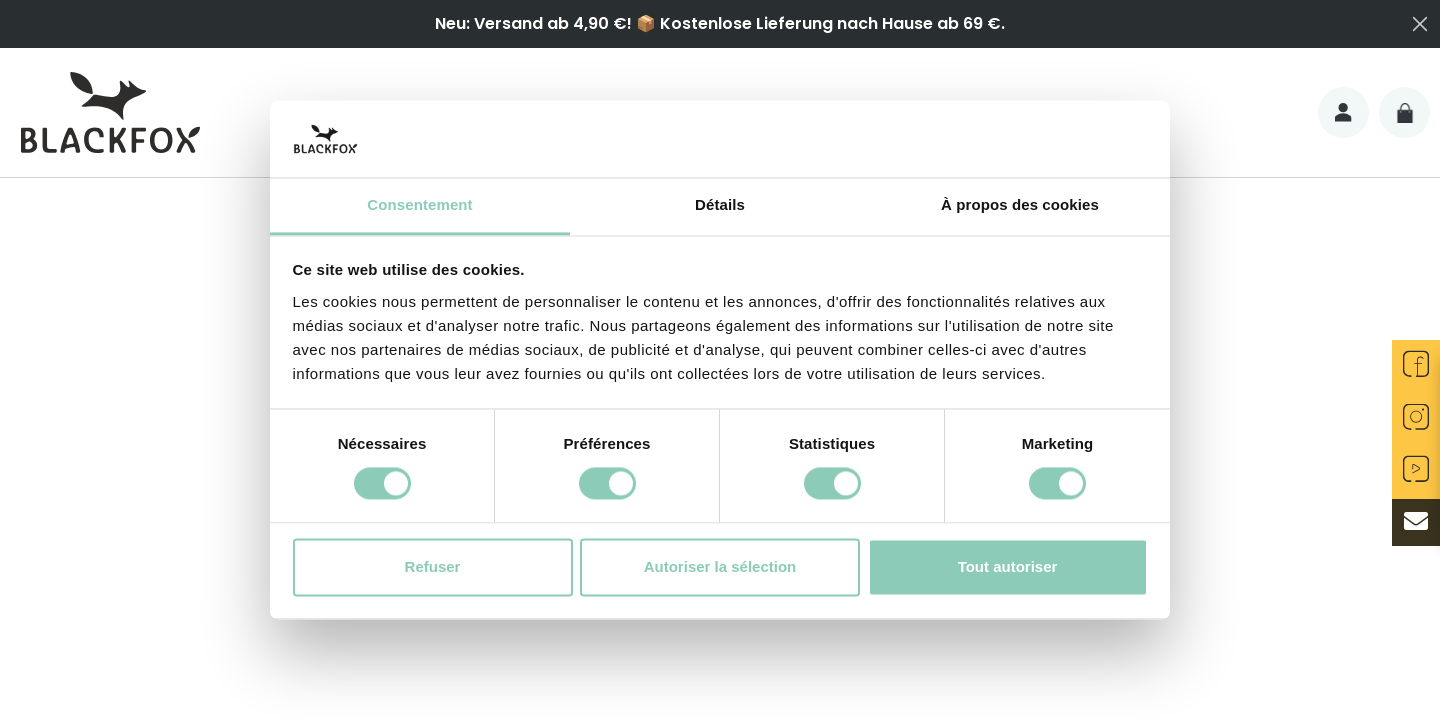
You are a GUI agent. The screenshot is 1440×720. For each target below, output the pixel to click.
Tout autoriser (1008, 566)
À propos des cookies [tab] (1020, 204)
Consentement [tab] (419, 204)
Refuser (433, 566)
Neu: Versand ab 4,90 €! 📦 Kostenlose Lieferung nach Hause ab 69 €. (720, 23)
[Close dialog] (1420, 24)
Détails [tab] (720, 204)
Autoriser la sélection (720, 566)
